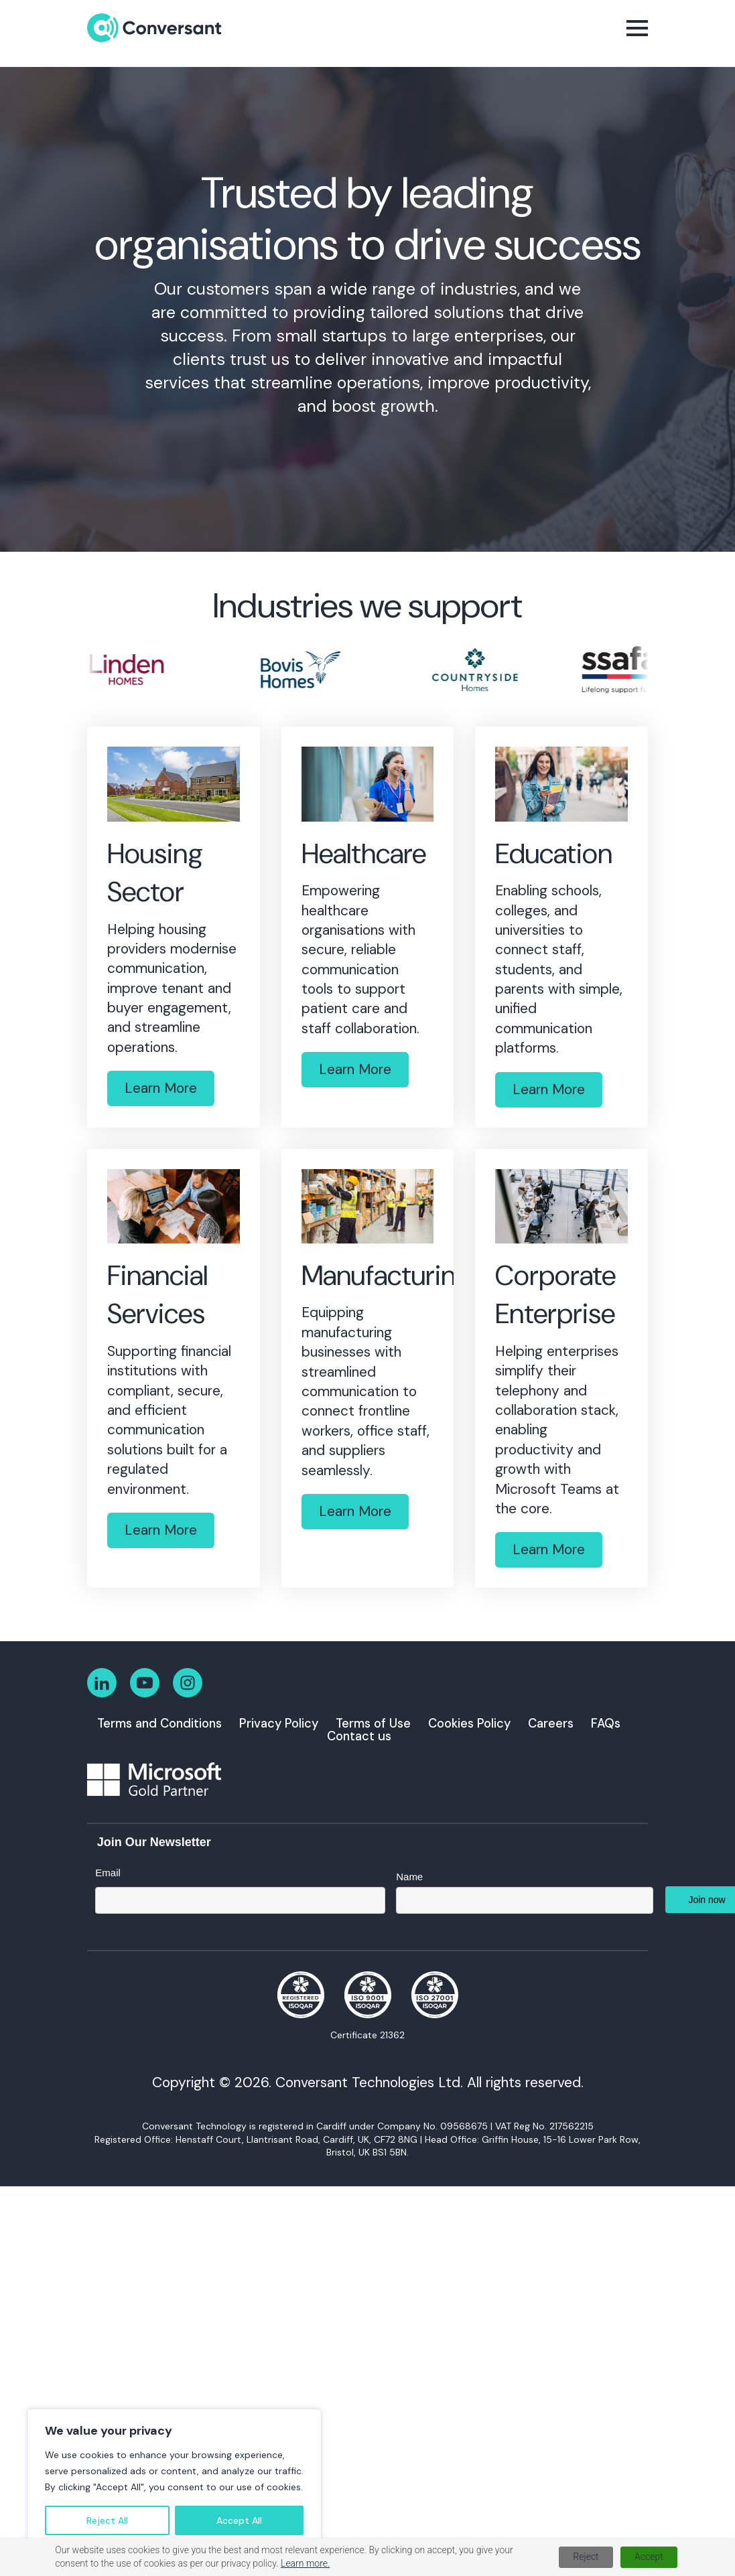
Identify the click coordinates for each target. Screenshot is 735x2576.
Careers (551, 1724)
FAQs (605, 1724)
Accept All (239, 2520)
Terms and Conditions (159, 1724)
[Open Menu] (637, 28)
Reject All (107, 2520)
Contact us (359, 1736)
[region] (174, 2479)
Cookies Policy (469, 1724)
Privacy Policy (278, 1724)
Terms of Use (373, 1724)
